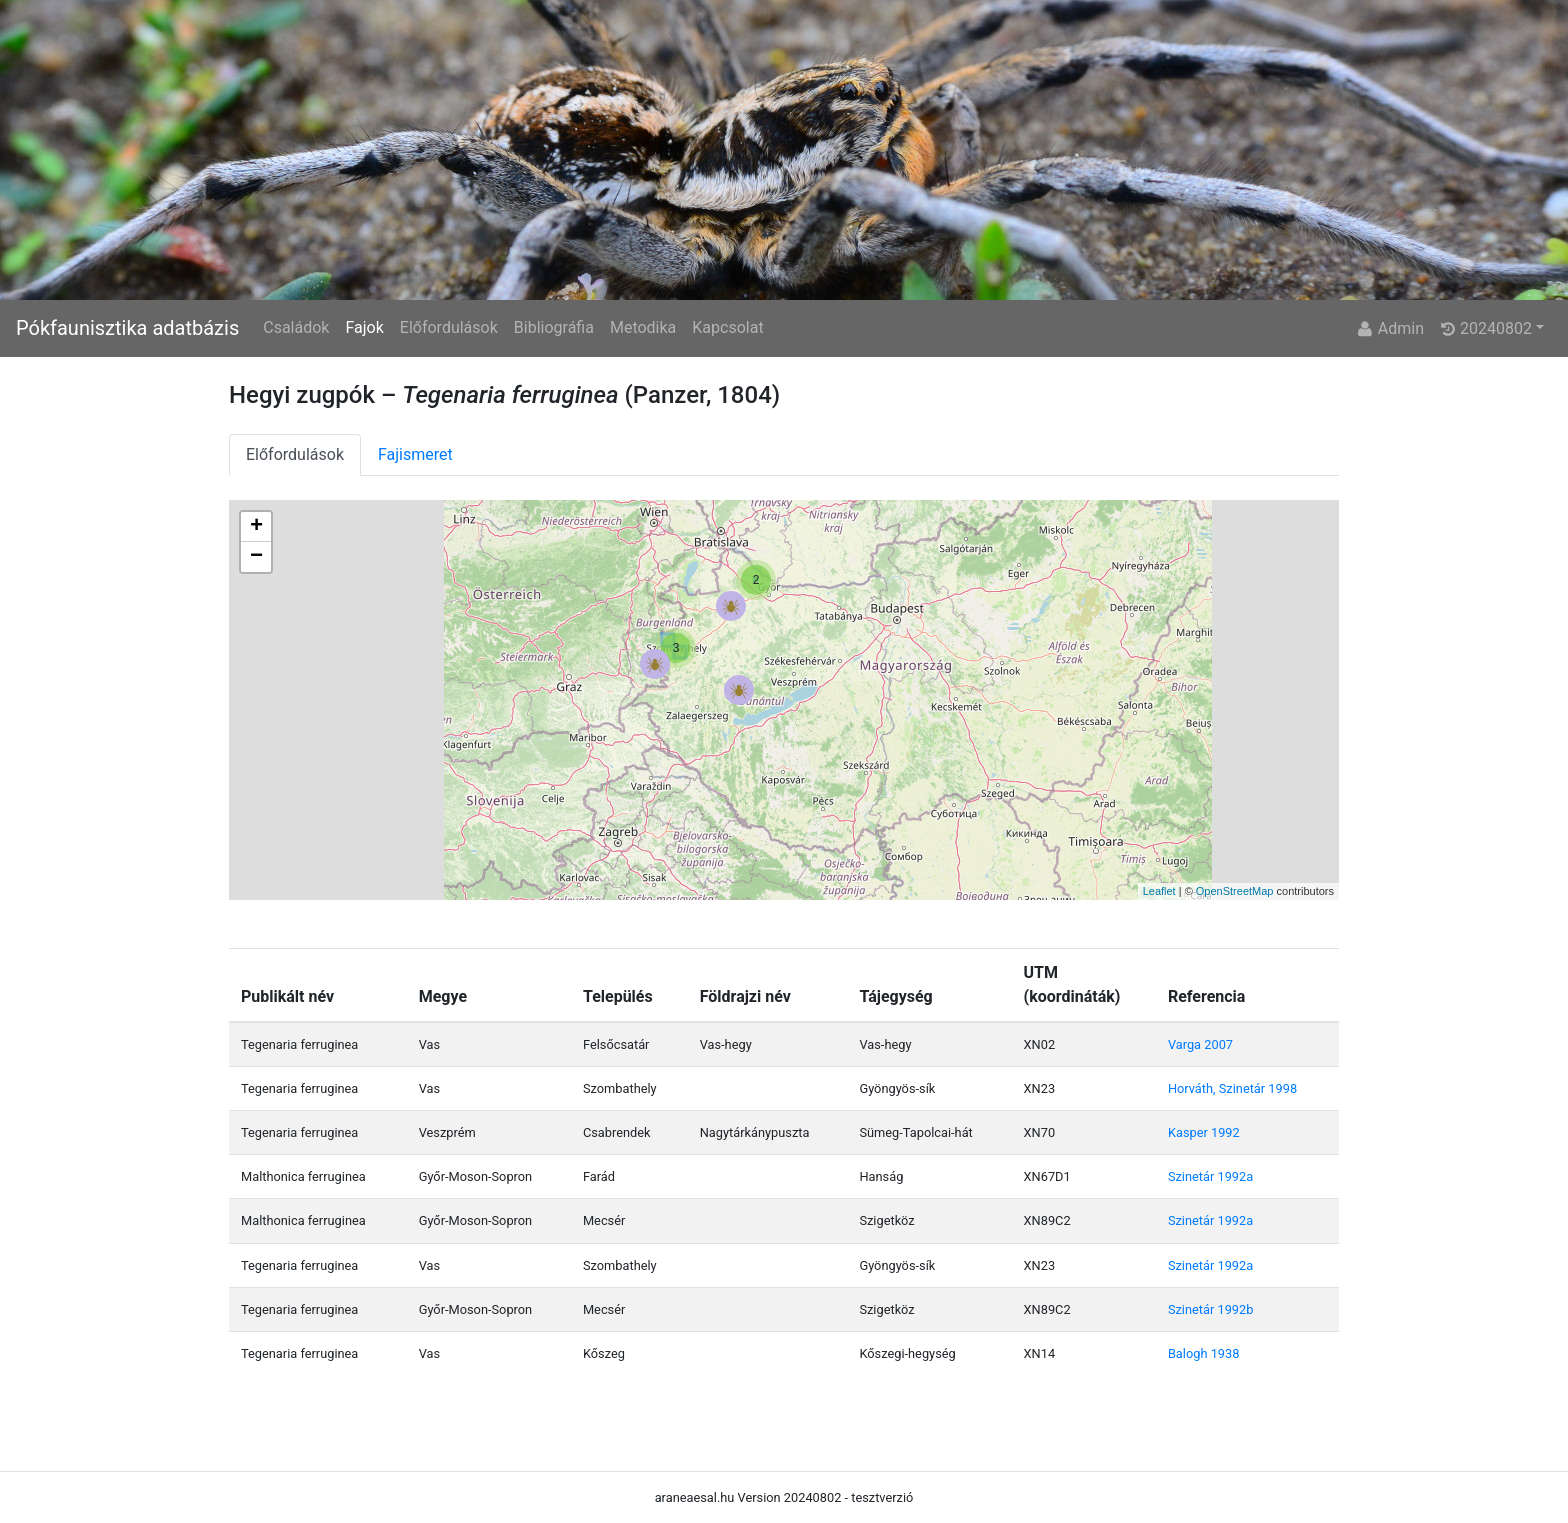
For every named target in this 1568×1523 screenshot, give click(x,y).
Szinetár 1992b (1211, 1309)
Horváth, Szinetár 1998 (1232, 1088)
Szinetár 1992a (1210, 1176)
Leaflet (1159, 891)
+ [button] (256, 527)
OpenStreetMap (1235, 891)
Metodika (643, 327)
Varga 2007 (1200, 1044)
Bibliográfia (554, 327)
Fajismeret (415, 454)
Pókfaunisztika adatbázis (127, 328)
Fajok (364, 327)
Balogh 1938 (1204, 1353)
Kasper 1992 (1204, 1132)
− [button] (256, 557)
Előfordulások (449, 327)
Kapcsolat (727, 327)
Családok (296, 327)
